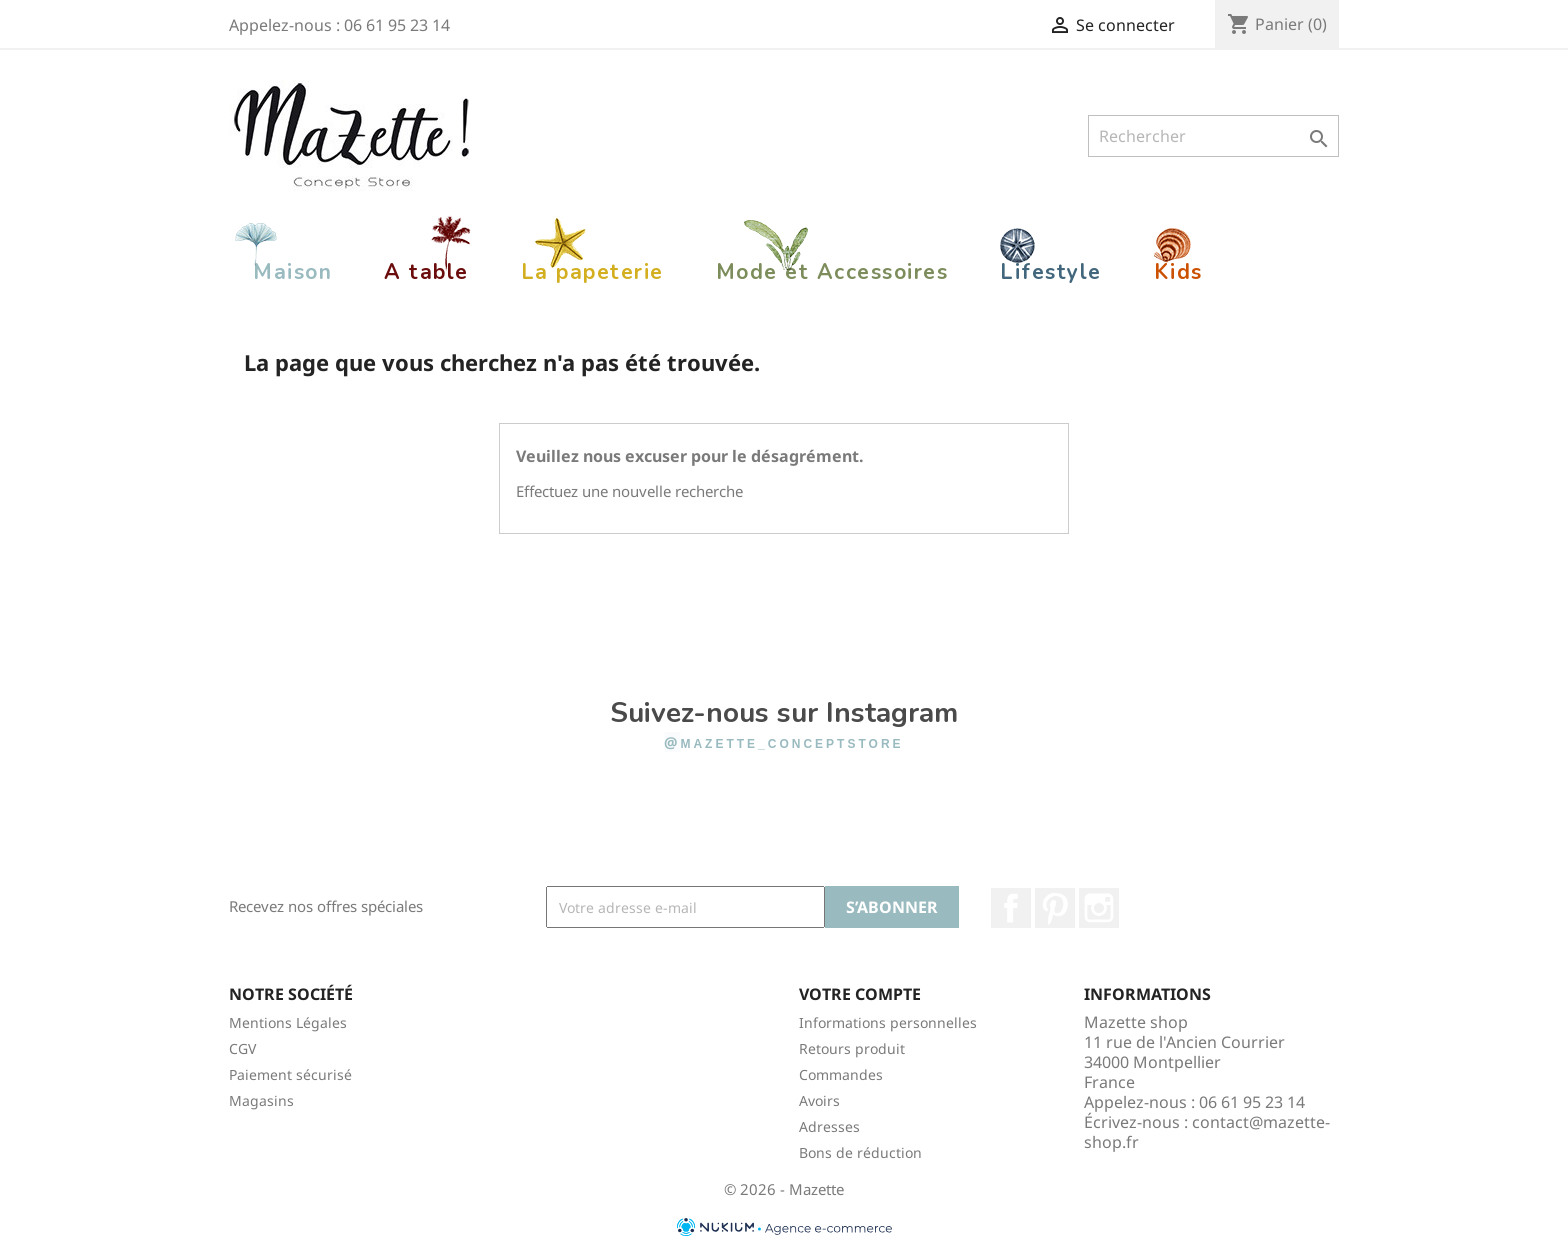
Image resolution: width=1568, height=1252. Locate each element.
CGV (242, 1048)
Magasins (261, 1100)
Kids (1178, 272)
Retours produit (852, 1048)
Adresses (829, 1126)
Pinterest (1055, 908)
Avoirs (819, 1100)
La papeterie (592, 272)
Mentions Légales (288, 1022)
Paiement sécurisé (290, 1074)
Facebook (1011, 908)
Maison (292, 272)
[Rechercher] (1213, 136)
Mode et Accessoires (832, 272)
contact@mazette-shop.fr (1207, 1132)
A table (426, 272)
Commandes (841, 1074)
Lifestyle (1051, 272)
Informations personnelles (888, 1022)
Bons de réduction (860, 1152)
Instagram (1099, 908)
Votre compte (860, 994)
